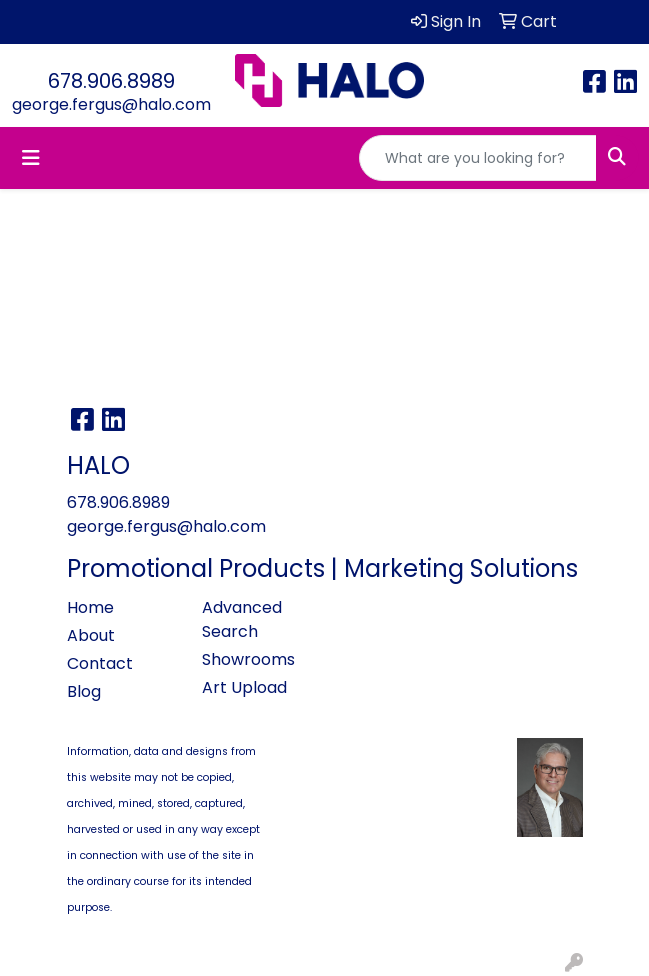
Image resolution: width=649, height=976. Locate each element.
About (91, 635)
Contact (100, 663)
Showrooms (248, 659)
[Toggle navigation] (31, 158)
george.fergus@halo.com (111, 104)
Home (90, 607)
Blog (84, 691)
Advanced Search (242, 619)
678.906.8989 (111, 81)
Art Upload (244, 687)
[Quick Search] (478, 158)
